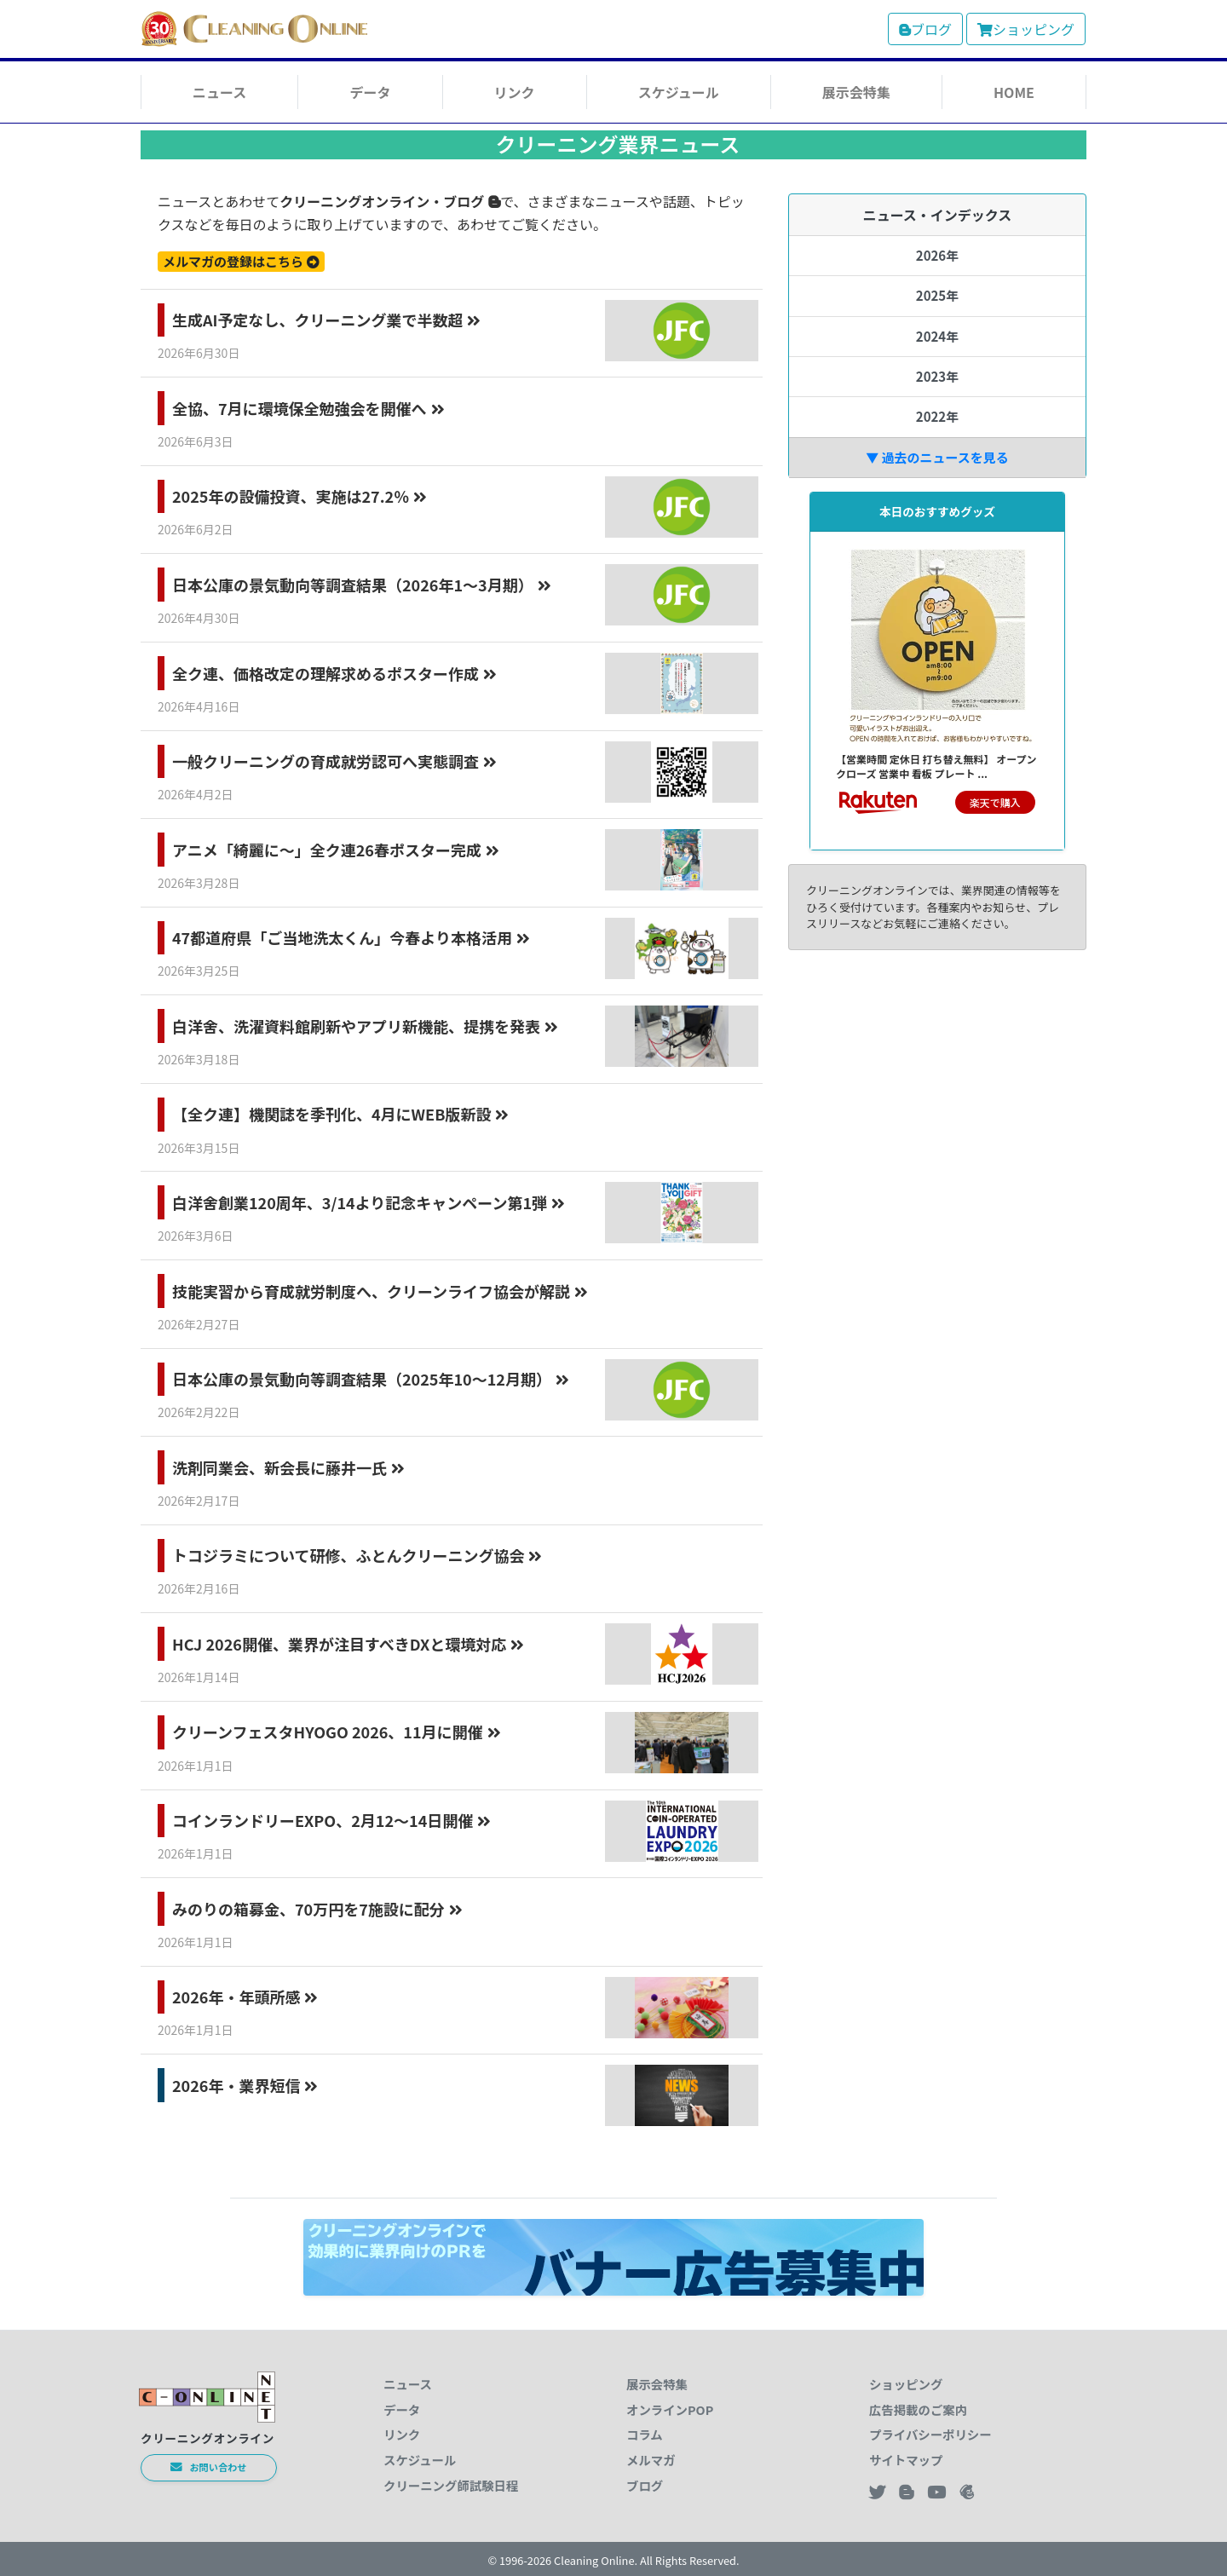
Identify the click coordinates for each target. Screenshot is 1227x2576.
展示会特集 (856, 92)
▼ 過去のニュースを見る (937, 457)
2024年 (937, 336)
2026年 (937, 255)
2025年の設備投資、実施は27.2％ (299, 496)
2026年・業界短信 (245, 2085)
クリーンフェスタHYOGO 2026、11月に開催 (336, 1731)
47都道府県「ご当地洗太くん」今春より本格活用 (351, 937)
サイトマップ (905, 2460)
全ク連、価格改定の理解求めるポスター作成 (334, 673)
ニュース (219, 92)
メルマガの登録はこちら (241, 261)
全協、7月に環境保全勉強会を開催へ (308, 408)
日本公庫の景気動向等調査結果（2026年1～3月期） (361, 584)
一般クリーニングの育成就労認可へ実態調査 (334, 761)
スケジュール (678, 92)
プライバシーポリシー (930, 2434)
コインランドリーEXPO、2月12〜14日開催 (331, 1820)
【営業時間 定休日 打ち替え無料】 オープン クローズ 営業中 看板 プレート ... (936, 766)
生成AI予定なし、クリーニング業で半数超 (326, 319)
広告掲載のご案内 (918, 2409)
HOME (1014, 92)
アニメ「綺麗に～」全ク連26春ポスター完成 (335, 849)
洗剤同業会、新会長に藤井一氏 (288, 1467)
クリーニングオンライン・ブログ (389, 201)
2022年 (937, 416)
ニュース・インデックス (937, 215)
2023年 (937, 376)
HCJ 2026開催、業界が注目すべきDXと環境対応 (348, 1644)
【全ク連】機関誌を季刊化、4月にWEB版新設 (340, 1114)
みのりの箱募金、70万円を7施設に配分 (317, 1909)
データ (369, 92)
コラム (644, 2434)
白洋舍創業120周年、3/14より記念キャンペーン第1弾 (368, 1202)
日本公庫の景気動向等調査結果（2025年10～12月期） (370, 1379)
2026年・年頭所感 (245, 1996)
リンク (514, 92)
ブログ (925, 29)
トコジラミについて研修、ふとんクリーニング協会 (357, 1555)
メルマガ (651, 2460)
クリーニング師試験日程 (450, 2485)
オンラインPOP (669, 2409)
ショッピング (1025, 29)
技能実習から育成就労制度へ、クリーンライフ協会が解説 (380, 1291)
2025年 (937, 295)
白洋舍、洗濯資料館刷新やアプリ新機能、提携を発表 (365, 1026)
